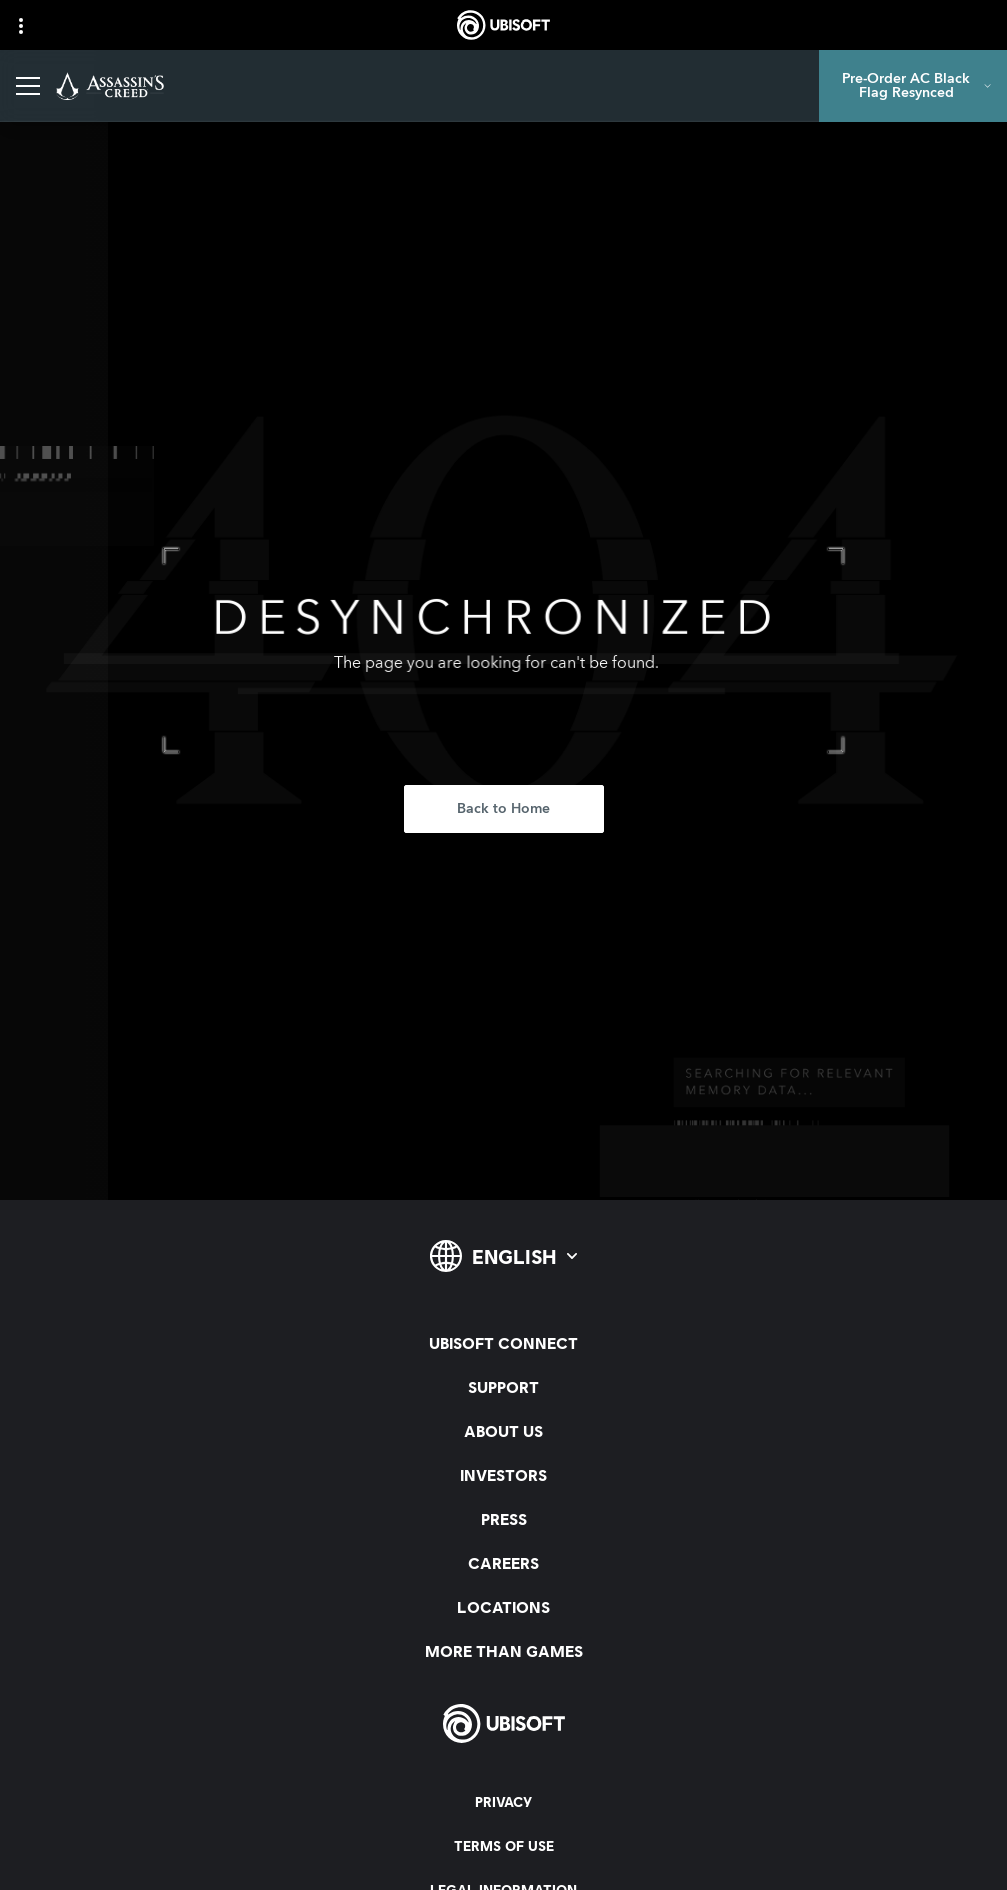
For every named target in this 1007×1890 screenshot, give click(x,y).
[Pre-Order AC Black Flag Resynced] (913, 86)
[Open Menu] (28, 86)
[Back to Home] (504, 809)
